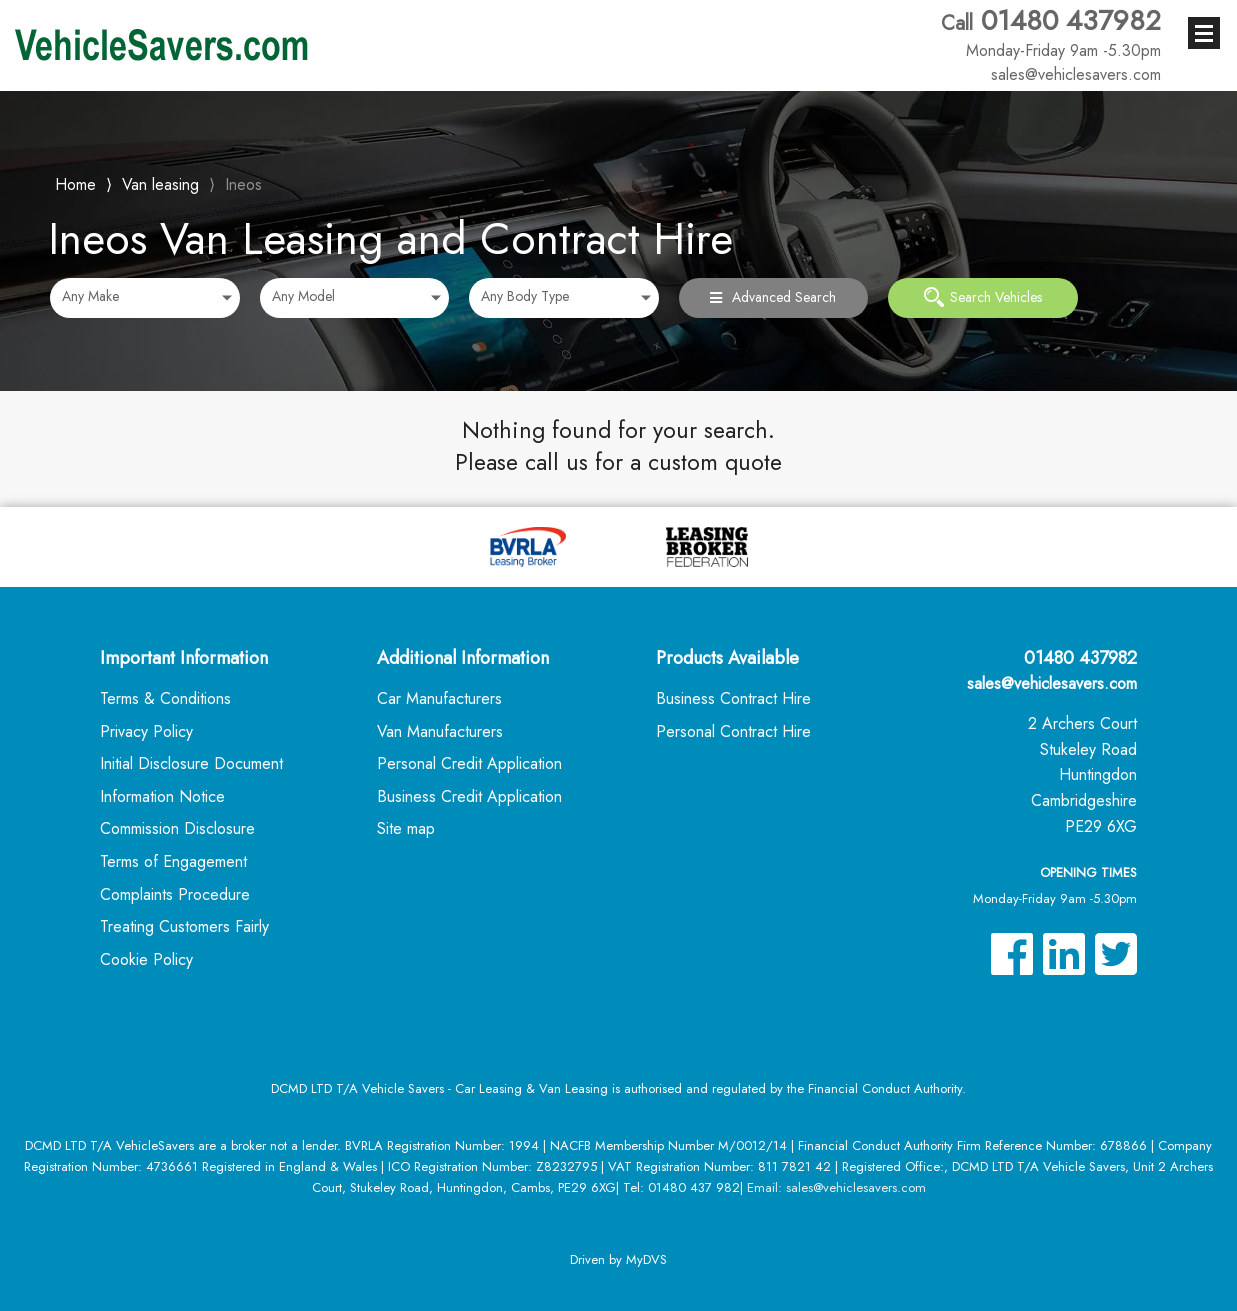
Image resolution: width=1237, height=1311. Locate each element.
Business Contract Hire (733, 698)
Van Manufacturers (440, 731)
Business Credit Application (469, 796)
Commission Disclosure (177, 828)
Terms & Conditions (165, 698)
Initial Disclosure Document (191, 763)
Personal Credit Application (469, 763)
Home (75, 182)
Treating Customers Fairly (184, 926)
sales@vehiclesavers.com (1052, 683)
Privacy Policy (146, 731)
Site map (406, 828)
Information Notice (162, 796)
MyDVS (646, 1259)
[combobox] (145, 298)
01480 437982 (1051, 33)
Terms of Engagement (173, 861)
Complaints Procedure (175, 894)
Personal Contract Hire (733, 731)
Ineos (243, 184)
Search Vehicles (983, 297)
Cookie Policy (146, 959)
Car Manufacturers (439, 698)
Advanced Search (773, 297)
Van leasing (160, 184)
